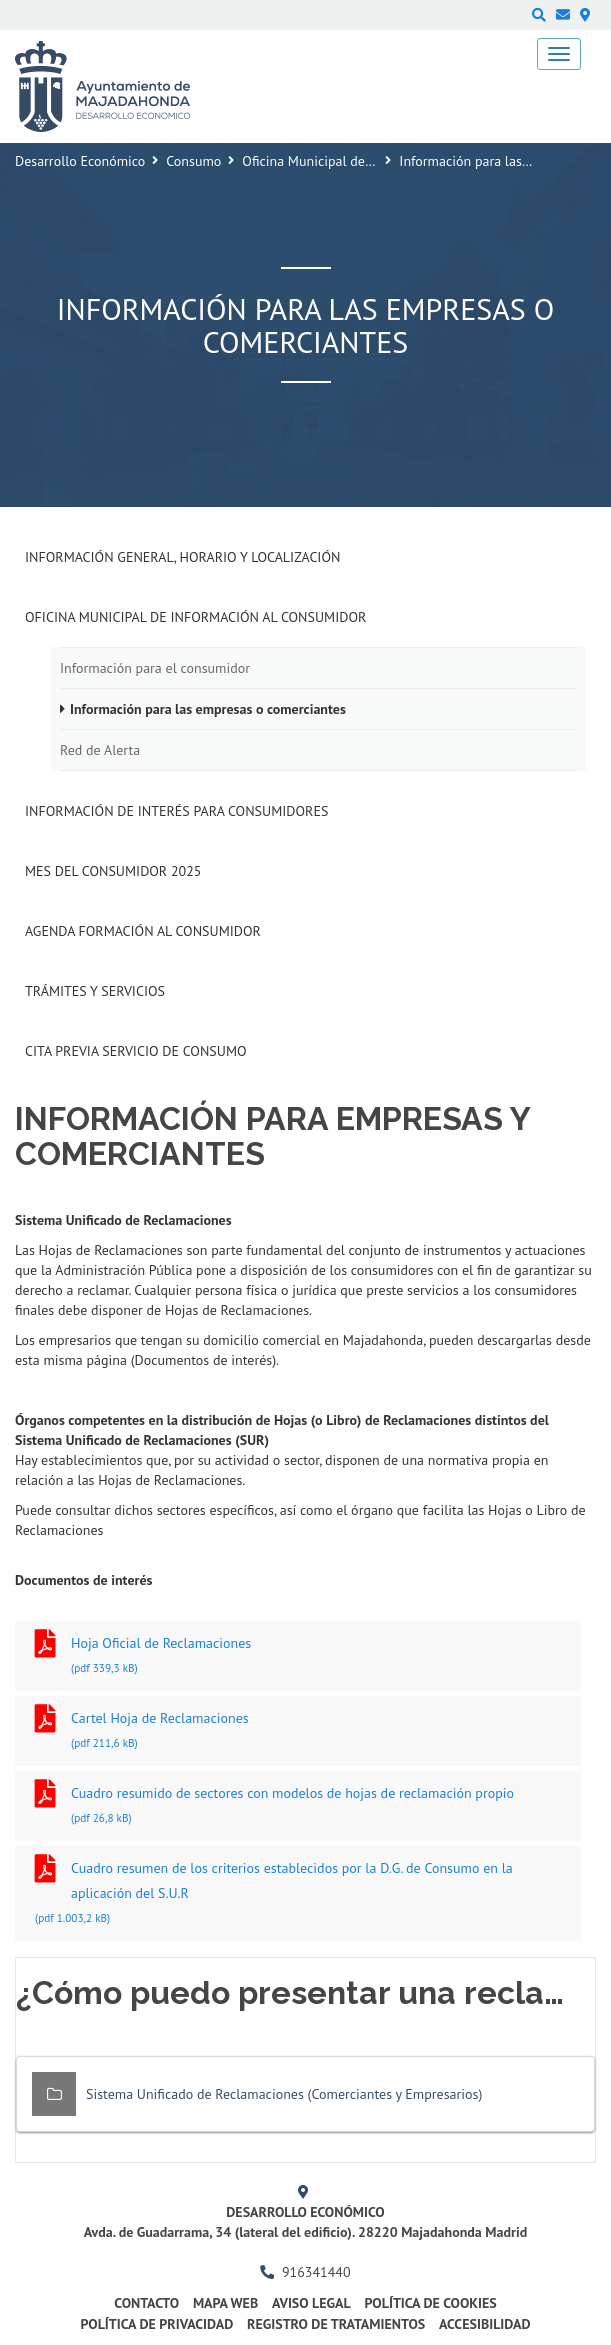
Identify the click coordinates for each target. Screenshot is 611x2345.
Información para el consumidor (155, 668)
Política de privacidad (156, 2324)
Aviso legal (311, 2303)
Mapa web (225, 2303)
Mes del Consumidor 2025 (113, 871)
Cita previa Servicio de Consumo (136, 1051)
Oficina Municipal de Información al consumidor (195, 617)
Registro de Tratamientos (336, 2324)
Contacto (146, 2303)
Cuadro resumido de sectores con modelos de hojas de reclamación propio (298, 1807)
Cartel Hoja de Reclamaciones (298, 1732)
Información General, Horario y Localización (182, 557)
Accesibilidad (485, 2324)
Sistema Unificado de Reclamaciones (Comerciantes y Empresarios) (284, 2094)
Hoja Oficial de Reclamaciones (298, 1657)
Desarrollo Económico (80, 161)
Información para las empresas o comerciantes (208, 709)
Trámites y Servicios (95, 991)
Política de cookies (430, 2303)
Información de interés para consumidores (176, 811)
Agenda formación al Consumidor (143, 931)
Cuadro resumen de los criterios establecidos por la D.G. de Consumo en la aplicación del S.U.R (298, 1895)
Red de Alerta (100, 750)
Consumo (193, 161)
